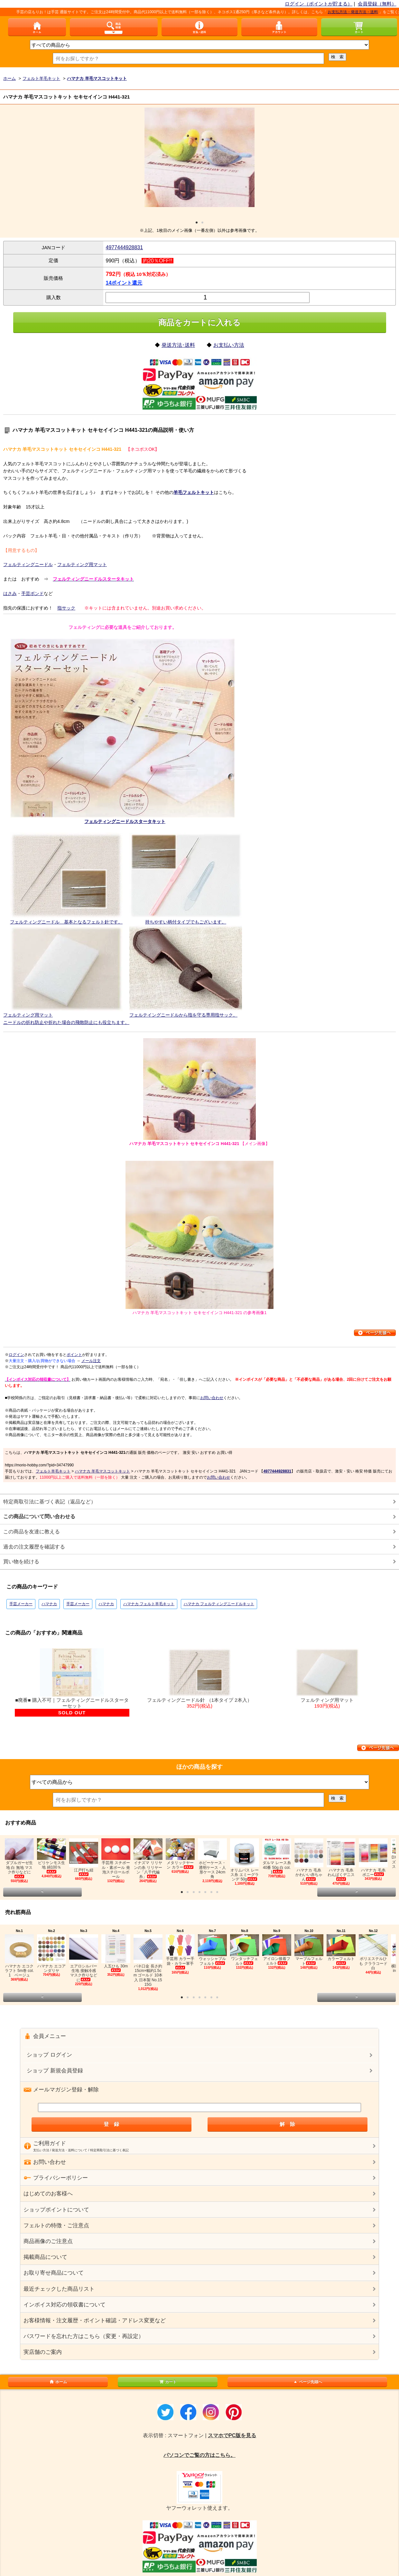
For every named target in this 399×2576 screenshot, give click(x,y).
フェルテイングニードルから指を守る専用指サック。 (183, 1015)
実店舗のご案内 (42, 2352)
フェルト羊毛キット (53, 1471)
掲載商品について (45, 2257)
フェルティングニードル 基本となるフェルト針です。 (66, 921)
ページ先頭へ (307, 2382)
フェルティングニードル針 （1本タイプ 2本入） (199, 1678)
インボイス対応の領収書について (64, 2305)
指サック (66, 608)
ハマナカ (49, 1604)
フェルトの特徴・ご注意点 (56, 2225)
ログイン (16, 1354)
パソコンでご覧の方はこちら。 (199, 2455)
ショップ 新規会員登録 (55, 2071)
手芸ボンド (32, 593)
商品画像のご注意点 (48, 2241)
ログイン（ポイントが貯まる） (318, 3)
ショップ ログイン (49, 2055)
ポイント (74, 1354)
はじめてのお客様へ (48, 2194)
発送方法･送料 (178, 345)
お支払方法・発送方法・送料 (363, 12)
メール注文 (91, 1361)
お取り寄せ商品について (53, 2273)
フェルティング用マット (82, 564)
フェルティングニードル (28, 564)
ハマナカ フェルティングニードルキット (219, 1604)
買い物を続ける (21, 1561)
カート (168, 2382)
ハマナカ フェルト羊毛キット (148, 1604)
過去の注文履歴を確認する (34, 1546)
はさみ (10, 593)
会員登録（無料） (377, 3)
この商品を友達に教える (31, 1531)
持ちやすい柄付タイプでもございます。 (185, 921)
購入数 (53, 297)
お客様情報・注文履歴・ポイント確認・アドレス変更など (94, 2320)
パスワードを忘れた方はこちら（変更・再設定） (83, 2336)
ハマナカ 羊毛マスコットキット (102, 1471)
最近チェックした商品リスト (59, 2289)
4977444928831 (124, 247)
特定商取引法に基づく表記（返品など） (49, 1501)
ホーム (58, 2382)
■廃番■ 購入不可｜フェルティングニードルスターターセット (72, 1682)
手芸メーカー (20, 1604)
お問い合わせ (211, 1398)
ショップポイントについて (56, 2210)
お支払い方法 (228, 345)
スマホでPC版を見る (232, 2435)
